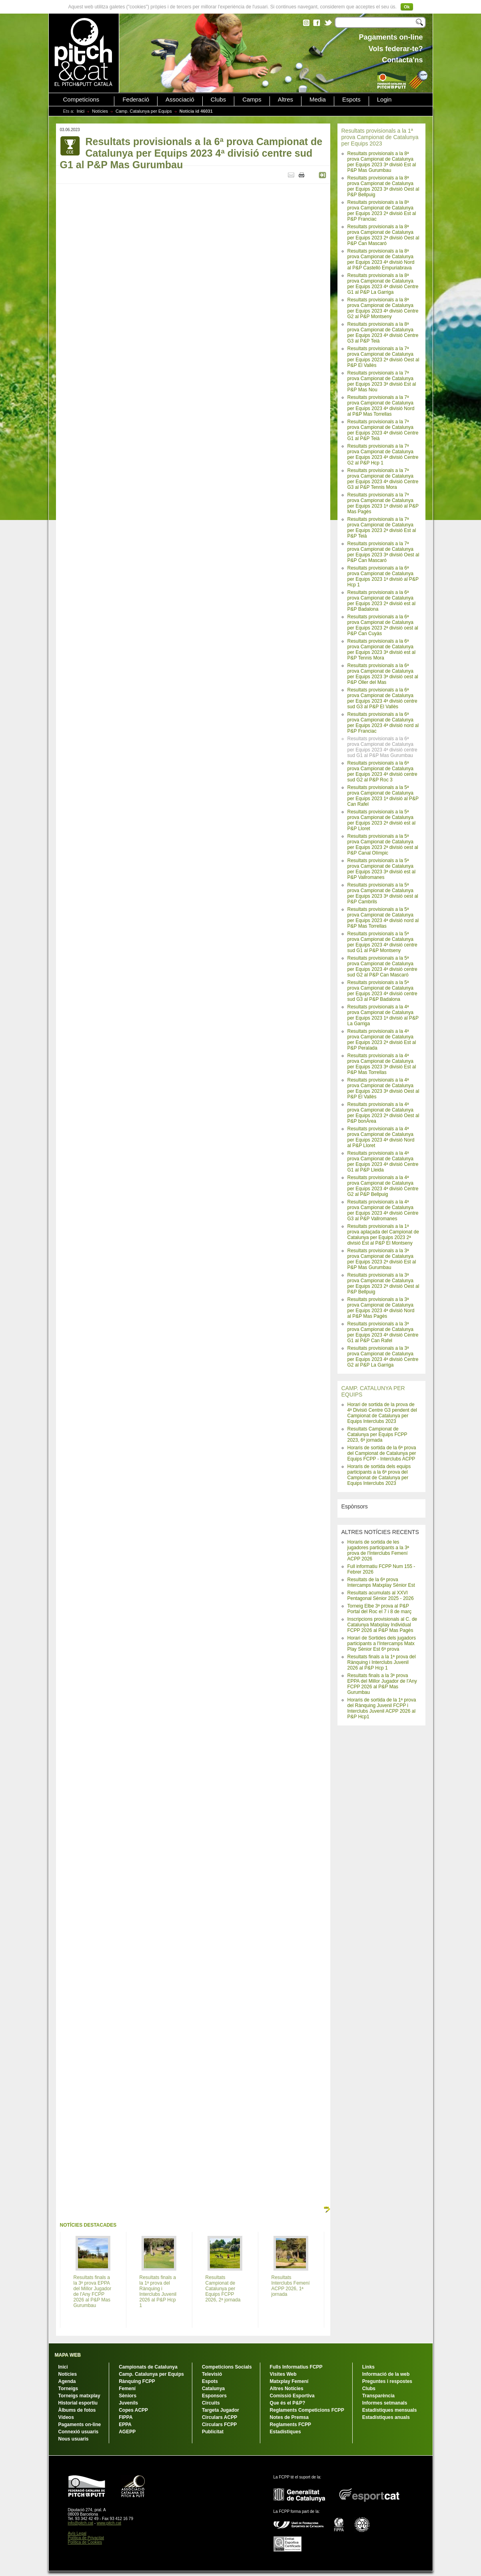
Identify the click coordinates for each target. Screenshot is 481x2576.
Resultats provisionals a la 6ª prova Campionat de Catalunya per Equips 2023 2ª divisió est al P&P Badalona (381, 601)
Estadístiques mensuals (389, 2410)
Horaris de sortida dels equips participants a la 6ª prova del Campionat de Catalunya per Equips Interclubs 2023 (379, 1475)
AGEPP (127, 2432)
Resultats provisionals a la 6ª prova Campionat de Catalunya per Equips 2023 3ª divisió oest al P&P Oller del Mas (382, 674)
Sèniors (127, 2396)
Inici (81, 111)
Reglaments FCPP (290, 2424)
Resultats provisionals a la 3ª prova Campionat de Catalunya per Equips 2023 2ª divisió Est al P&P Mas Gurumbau (381, 1259)
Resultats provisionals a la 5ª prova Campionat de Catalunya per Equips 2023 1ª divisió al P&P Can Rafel (383, 796)
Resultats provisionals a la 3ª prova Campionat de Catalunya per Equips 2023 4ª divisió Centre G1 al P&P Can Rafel (383, 1332)
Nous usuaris (73, 2439)
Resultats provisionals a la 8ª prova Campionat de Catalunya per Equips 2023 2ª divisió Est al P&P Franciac (381, 210)
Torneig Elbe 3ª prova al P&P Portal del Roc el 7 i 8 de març (379, 1608)
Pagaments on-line (79, 2424)
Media (317, 99)
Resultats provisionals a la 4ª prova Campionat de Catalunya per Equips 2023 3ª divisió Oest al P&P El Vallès (383, 1088)
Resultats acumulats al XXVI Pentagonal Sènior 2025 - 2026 (380, 1595)
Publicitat (213, 2432)
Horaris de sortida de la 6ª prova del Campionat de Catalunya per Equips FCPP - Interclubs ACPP (381, 1453)
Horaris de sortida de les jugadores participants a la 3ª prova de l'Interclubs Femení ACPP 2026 (378, 1550)
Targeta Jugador (220, 2410)
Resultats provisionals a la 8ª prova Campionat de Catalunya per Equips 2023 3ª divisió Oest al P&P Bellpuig (383, 186)
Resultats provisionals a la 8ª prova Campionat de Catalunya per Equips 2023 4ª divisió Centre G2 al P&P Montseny (383, 308)
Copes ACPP (133, 2410)
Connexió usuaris (78, 2432)
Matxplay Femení (289, 2381)
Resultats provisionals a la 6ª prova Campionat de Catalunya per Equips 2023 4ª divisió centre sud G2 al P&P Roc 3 (382, 771)
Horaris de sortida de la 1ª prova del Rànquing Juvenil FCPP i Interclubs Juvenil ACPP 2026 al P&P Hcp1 (381, 1708)
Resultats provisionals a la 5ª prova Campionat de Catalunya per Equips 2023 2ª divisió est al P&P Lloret (381, 820)
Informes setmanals (384, 2403)
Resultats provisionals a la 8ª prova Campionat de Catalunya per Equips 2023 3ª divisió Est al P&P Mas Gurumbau (381, 162)
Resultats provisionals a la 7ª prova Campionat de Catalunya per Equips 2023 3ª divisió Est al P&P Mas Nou (381, 381)
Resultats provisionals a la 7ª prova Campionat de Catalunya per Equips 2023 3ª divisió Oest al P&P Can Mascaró (383, 552)
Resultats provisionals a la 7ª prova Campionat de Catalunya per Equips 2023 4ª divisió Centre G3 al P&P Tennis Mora (383, 479)
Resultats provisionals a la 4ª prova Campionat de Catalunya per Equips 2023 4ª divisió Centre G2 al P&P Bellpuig (383, 1186)
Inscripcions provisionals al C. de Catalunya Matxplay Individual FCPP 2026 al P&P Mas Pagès (382, 1624)
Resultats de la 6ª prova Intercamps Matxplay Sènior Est (381, 1582)
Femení (127, 2388)
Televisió (212, 2374)
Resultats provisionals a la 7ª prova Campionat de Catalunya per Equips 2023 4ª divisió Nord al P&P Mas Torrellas (381, 405)
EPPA (125, 2424)
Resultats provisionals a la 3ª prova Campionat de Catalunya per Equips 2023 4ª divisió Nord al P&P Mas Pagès (381, 1308)
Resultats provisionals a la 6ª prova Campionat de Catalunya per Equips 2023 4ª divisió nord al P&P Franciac (383, 722)
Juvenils (128, 2403)
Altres (285, 99)
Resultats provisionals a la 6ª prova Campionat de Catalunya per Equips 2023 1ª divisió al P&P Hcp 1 (383, 576)
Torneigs (68, 2388)
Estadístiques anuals (386, 2417)
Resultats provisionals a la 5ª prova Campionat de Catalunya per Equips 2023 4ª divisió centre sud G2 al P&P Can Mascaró (382, 966)
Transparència (378, 2396)
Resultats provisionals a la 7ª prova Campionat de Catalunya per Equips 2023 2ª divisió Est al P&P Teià (381, 527)
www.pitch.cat (109, 2523)
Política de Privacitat (86, 2538)
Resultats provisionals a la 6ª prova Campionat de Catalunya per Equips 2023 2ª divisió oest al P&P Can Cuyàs (382, 625)
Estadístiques (285, 2432)
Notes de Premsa (289, 2417)
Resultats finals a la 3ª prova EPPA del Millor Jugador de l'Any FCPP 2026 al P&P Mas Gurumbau (382, 1684)
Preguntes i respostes (387, 2381)
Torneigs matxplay (79, 2396)
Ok (407, 6)
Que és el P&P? (287, 2403)
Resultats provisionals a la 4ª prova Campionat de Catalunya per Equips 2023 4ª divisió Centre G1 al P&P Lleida (383, 1161)
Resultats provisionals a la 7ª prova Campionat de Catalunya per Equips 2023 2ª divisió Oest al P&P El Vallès (383, 357)
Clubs (218, 99)
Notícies (100, 111)
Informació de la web (386, 2374)
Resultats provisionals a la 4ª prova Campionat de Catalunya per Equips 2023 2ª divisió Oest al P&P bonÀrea (383, 1113)
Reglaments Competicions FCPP (307, 2410)
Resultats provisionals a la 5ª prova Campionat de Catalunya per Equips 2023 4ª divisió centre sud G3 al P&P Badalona (382, 991)
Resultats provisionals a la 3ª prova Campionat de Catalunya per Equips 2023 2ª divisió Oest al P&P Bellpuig (383, 1283)
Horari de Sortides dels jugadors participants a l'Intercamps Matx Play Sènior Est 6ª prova (381, 1643)
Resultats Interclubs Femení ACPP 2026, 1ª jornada (290, 2286)
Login (384, 99)
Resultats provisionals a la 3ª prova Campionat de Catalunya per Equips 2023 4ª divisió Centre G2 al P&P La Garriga (383, 1356)
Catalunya (213, 2388)
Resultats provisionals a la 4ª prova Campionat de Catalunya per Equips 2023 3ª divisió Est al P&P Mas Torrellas (381, 1064)
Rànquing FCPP (137, 2381)
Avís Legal (77, 2533)
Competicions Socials (227, 2367)
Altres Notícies (286, 2388)
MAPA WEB (68, 2355)
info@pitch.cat (81, 2523)
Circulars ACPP (219, 2417)
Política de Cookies (85, 2542)
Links (368, 2367)
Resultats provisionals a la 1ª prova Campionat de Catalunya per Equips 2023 (380, 137)
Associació (180, 99)
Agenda (67, 2381)
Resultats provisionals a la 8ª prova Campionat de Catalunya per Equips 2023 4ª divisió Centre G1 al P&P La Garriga (383, 284)
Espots (351, 99)
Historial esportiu (78, 2403)
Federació (135, 99)
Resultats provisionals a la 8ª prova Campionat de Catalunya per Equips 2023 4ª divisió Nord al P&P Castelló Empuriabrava (381, 259)
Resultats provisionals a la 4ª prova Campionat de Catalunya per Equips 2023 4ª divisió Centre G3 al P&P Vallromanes (383, 1210)
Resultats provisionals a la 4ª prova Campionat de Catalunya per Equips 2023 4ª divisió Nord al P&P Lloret (381, 1137)
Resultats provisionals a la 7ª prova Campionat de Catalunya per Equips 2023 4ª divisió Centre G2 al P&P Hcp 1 (383, 454)
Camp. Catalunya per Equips (144, 111)
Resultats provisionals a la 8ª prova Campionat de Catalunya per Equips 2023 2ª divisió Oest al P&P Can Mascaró (383, 235)
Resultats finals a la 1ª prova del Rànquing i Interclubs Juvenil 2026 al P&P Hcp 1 (381, 1662)
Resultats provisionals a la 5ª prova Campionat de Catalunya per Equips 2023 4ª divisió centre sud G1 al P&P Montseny (382, 942)
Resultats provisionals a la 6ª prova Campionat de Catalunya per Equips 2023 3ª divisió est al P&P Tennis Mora (381, 649)
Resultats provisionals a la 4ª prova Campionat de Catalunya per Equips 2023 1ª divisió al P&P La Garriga (383, 1015)
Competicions (81, 99)
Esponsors (214, 2396)
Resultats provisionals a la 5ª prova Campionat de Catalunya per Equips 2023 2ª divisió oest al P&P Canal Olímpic (382, 844)
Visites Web (283, 2374)
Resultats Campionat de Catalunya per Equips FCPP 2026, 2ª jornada (223, 2289)
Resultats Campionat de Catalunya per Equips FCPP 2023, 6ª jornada (377, 1434)
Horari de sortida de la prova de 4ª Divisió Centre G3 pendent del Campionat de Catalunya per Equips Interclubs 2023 (382, 1413)
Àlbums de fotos (77, 2410)
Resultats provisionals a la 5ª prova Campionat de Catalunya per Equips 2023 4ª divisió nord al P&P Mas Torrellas (383, 917)
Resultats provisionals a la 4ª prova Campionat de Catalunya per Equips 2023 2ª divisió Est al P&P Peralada (381, 1039)
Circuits (211, 2403)
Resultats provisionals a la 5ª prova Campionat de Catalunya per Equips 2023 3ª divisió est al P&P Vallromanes (381, 869)
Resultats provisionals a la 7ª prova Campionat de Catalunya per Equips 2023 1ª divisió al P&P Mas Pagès (383, 503)
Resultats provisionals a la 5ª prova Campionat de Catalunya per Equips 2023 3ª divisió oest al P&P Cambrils (382, 893)
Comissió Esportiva (292, 2396)
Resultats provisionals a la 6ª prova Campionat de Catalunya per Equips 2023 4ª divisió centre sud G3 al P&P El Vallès (382, 698)
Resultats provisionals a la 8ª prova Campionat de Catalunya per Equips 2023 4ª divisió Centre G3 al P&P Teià (383, 332)
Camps (251, 99)
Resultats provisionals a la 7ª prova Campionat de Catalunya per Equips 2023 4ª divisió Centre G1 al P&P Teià (383, 430)
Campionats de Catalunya (148, 2367)
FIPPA (125, 2417)
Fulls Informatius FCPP (296, 2367)
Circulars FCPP (219, 2424)
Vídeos (66, 2417)
